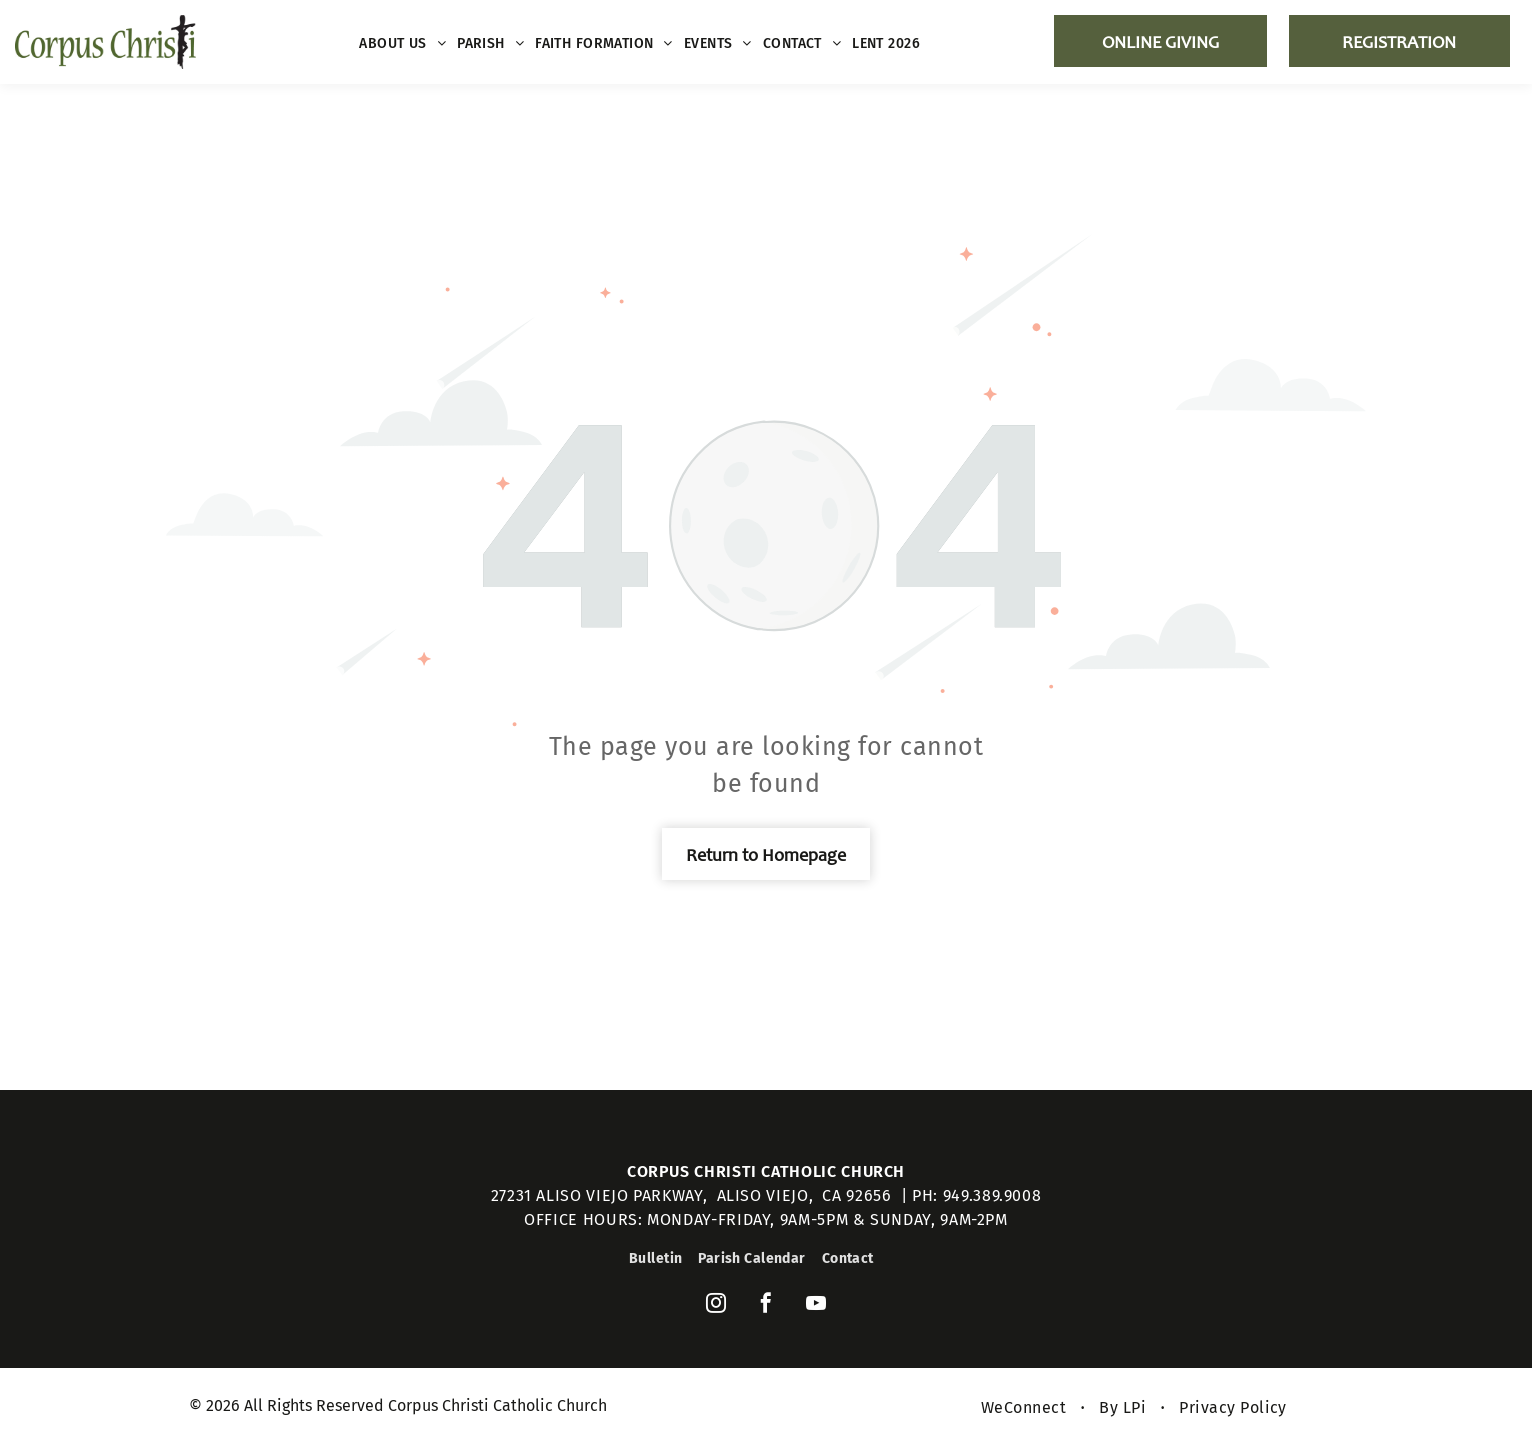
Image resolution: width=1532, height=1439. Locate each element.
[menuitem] (403, 43)
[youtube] (816, 1305)
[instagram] (716, 1305)
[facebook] (766, 1305)
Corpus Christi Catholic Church (766, 1171)
